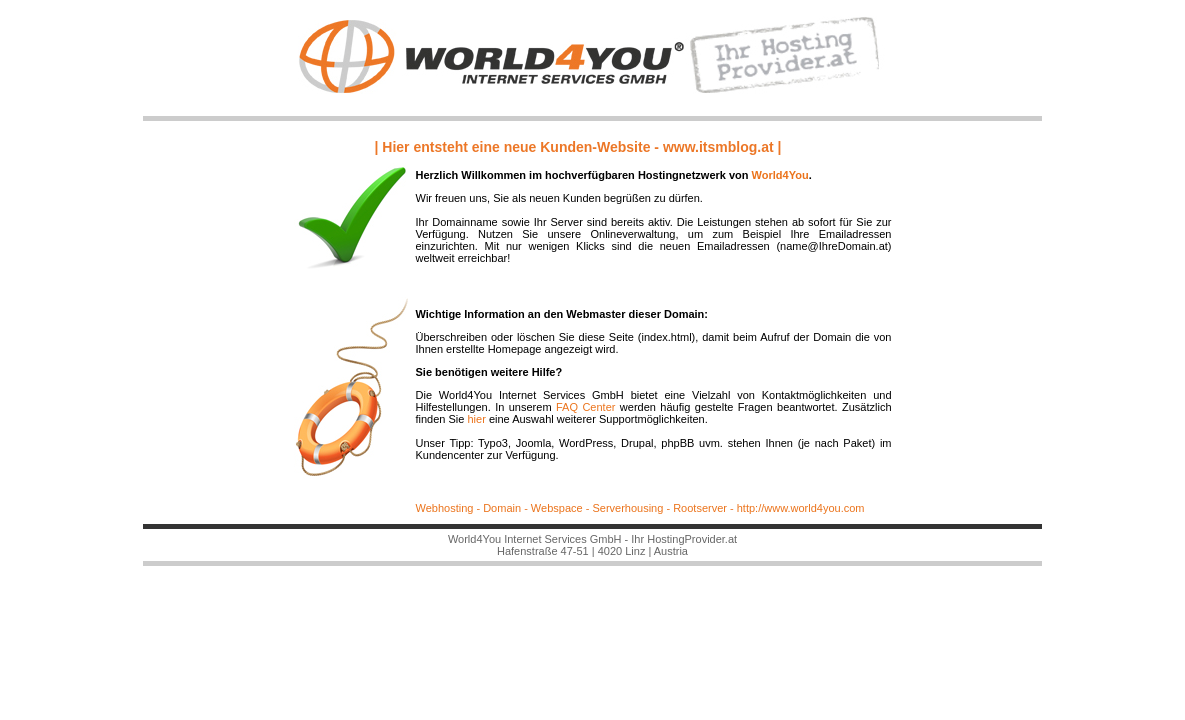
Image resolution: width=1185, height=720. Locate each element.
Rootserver (698, 508)
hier (476, 419)
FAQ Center (584, 407)
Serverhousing (627, 508)
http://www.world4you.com (801, 508)
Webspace (555, 508)
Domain (502, 508)
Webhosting (445, 508)
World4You (780, 175)
